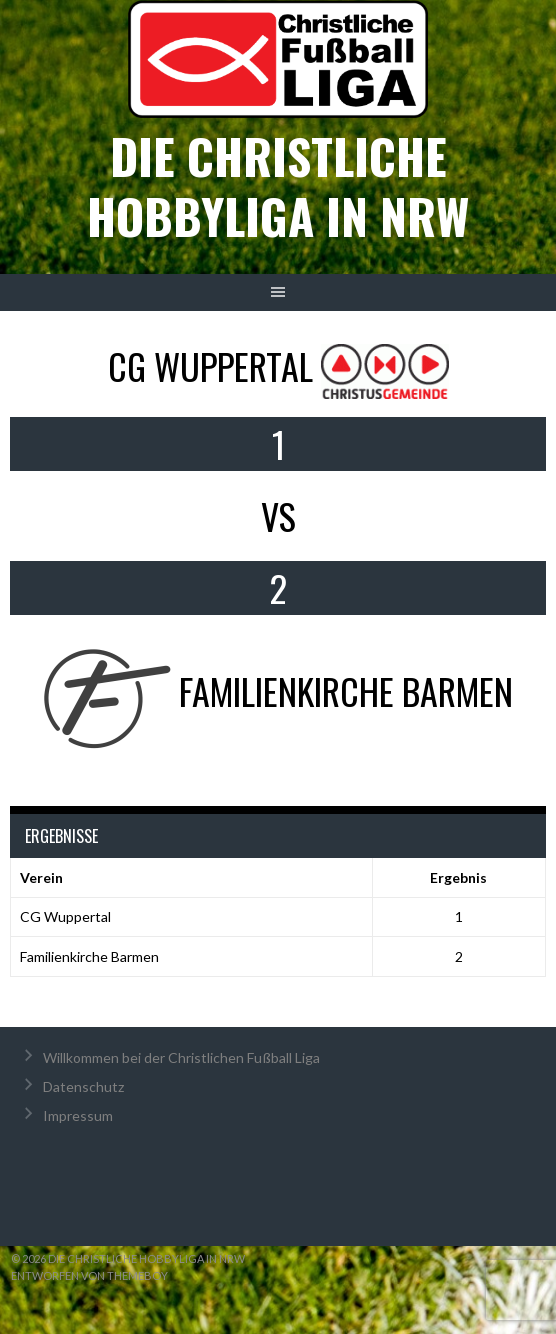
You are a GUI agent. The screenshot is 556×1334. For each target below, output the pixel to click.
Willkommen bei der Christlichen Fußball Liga (181, 1057)
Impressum (78, 1115)
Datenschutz (83, 1086)
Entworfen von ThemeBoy (89, 1275)
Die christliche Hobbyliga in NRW (278, 185)
